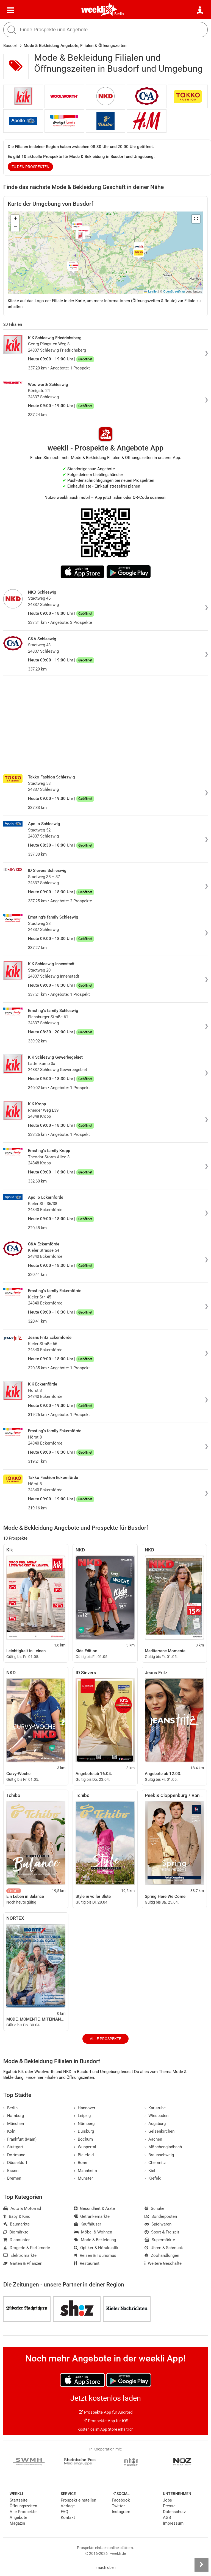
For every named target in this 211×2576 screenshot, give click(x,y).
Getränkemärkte (92, 2216)
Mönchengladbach (163, 2146)
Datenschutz (174, 2511)
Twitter (118, 2505)
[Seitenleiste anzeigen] (201, 2565)
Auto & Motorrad (22, 2208)
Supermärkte (160, 2239)
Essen (10, 2170)
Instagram (121, 2511)
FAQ (64, 2511)
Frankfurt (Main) (20, 2139)
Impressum (173, 2523)
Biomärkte (15, 2232)
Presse (169, 2505)
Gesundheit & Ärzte (94, 2208)
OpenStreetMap (174, 291)
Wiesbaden (156, 2115)
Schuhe (154, 2208)
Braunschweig (159, 2154)
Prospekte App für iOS (105, 2420)
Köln (9, 2131)
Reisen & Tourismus (95, 2255)
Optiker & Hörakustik (96, 2247)
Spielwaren (158, 2224)
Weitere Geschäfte (163, 2263)
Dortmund (14, 2154)
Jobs (167, 2500)
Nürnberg (84, 2123)
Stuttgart (13, 2146)
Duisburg (84, 2131)
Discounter (16, 2239)
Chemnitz (155, 2162)
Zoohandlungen (162, 2255)
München (13, 2123)
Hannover (84, 2107)
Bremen (12, 2178)
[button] (196, 219)
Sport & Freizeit (162, 2232)
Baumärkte (16, 2224)
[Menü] (10, 10)
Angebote (18, 2517)
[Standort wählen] (200, 10)
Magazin (17, 2523)
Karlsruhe (155, 2107)
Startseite (18, 2500)
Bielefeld (84, 2154)
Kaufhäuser (87, 2224)
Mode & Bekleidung (95, 2239)
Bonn (80, 2162)
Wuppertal (85, 2146)
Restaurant (86, 2263)
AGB (167, 2517)
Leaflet (150, 291)
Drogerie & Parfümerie (26, 2247)
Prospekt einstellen (78, 2500)
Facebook (121, 2500)
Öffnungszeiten (23, 2505)
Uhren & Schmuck (164, 2247)
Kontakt (68, 2517)
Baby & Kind (16, 2216)
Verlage (68, 2505)
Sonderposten (161, 2216)
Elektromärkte (20, 2255)
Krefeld (153, 2178)
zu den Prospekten (30, 167)
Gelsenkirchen (159, 2131)
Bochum (83, 2139)
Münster (83, 2178)
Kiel (150, 2170)
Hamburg (13, 2115)
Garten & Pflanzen (22, 2263)
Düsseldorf (15, 2162)
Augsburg (155, 2123)
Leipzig (82, 2115)
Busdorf (10, 45)
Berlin (119, 14)
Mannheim (85, 2170)
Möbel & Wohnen (93, 2232)
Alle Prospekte (105, 2039)
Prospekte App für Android (105, 2412)
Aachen (153, 2139)
